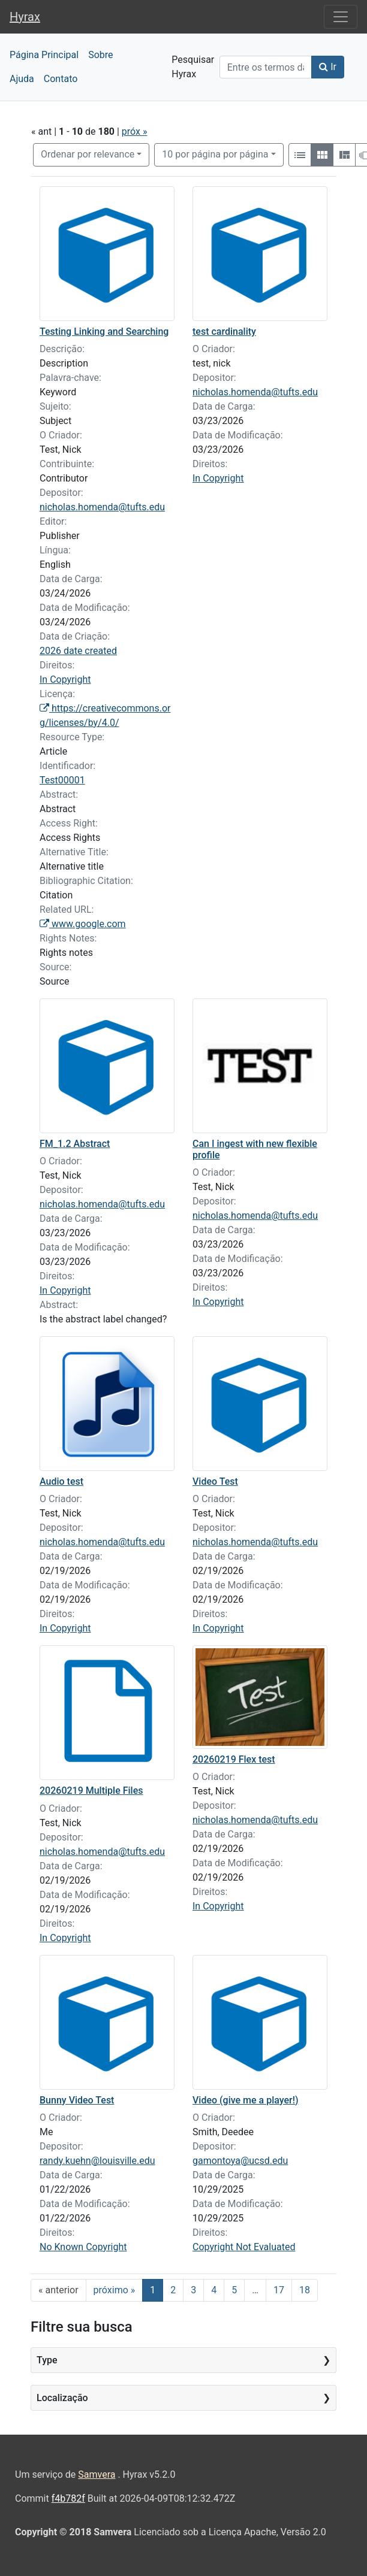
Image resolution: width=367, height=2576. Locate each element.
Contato (61, 78)
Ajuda (22, 78)
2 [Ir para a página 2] (173, 2290)
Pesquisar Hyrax (191, 67)
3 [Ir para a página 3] (193, 2290)
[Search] (265, 67)
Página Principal (44, 54)
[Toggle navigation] (340, 17)
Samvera (96, 2474)
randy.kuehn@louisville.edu (97, 2160)
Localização (62, 2398)
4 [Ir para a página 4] (213, 2290)
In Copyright (65, 679)
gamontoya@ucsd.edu (240, 2160)
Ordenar (87, 154)
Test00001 (62, 780)
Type (47, 2360)
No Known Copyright (83, 2247)
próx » (135, 131)
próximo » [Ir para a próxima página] (115, 2290)
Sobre (100, 54)
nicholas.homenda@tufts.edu (102, 507)
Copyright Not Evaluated (243, 2247)
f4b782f (68, 2498)
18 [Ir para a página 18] (304, 2290)
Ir (327, 66)
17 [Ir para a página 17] (278, 2290)
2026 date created (78, 650)
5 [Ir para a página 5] (234, 2290)
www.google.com (83, 924)
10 (215, 154)
